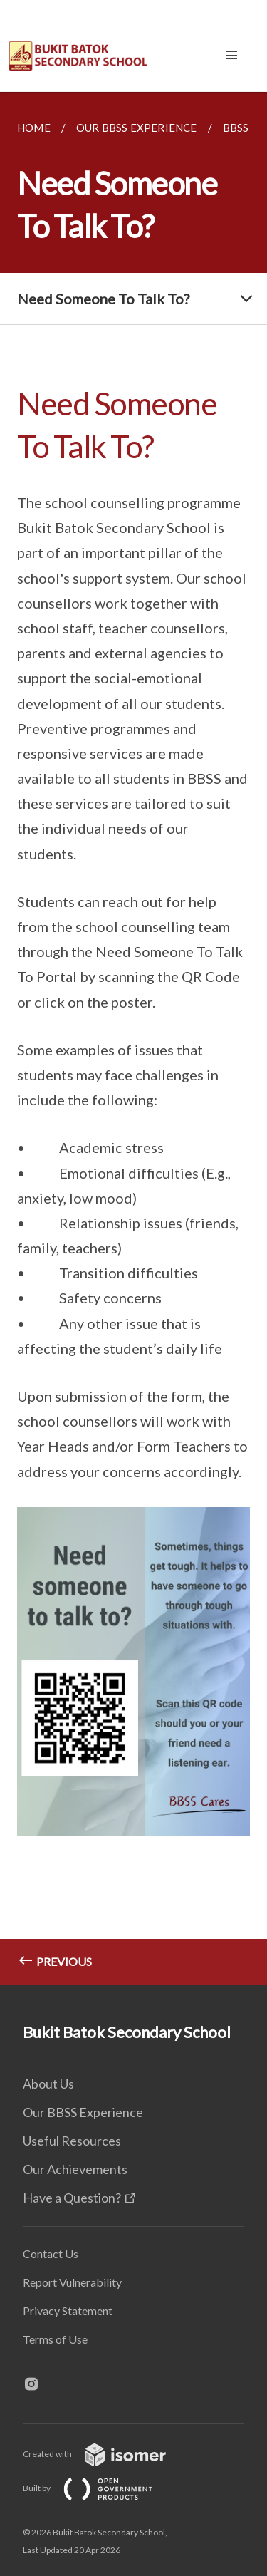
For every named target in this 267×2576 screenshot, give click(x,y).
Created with (106, 2453)
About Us (48, 2083)
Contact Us (50, 2253)
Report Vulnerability (72, 2282)
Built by (99, 2488)
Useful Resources (72, 2140)
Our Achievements (75, 2169)
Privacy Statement (67, 2310)
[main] (133, 1038)
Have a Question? (72, 2197)
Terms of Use (55, 2339)
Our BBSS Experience (83, 2112)
